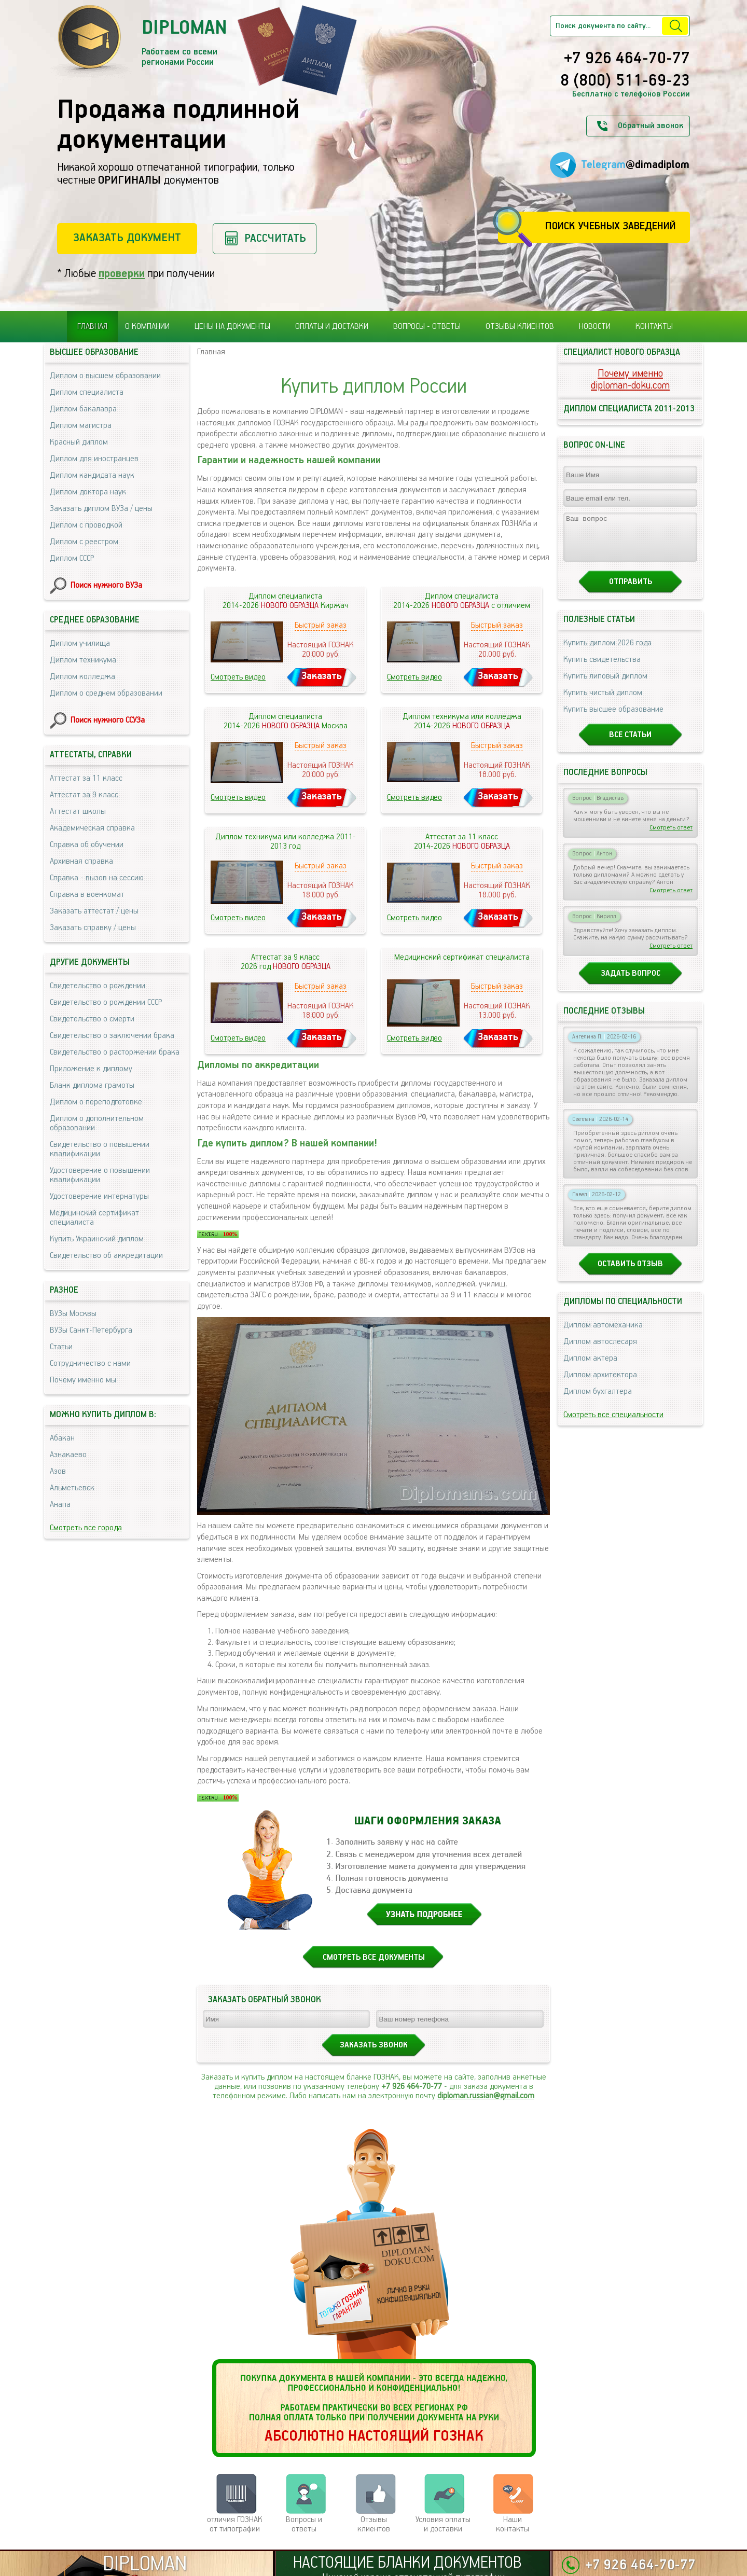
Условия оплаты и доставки (443, 2524)
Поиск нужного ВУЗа (106, 585)
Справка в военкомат (87, 894)
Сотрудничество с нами (90, 1363)
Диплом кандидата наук (92, 475)
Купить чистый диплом (602, 702)
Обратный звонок (650, 126)
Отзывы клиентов (520, 326)
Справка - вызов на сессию (97, 878)
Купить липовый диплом (605, 685)
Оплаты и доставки (331, 326)
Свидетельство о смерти (92, 1019)
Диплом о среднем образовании (106, 693)
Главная (92, 326)
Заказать (321, 676)
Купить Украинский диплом (97, 1239)
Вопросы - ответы (427, 326)
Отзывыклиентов (373, 2524)
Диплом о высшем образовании (105, 376)
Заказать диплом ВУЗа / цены (101, 509)
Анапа (60, 1504)
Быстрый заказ (321, 625)
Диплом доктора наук (88, 492)
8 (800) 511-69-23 (625, 81)
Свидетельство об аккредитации (106, 1256)
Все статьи (630, 744)
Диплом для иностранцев (94, 459)
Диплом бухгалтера (597, 1401)
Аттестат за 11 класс (86, 778)
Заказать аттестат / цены (94, 911)
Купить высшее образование (613, 719)
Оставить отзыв (630, 1273)
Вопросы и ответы (304, 2524)
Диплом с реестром (84, 542)
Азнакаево (68, 1455)
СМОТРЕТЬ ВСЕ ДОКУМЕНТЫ (374, 1957)
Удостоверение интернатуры (99, 1196)
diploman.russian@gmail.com (485, 2096)
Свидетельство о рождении (97, 986)
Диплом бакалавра (83, 409)
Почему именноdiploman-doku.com (630, 380)
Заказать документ (127, 237)
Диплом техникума (83, 660)
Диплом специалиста (86, 392)
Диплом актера (590, 1368)
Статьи (61, 1347)
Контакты (654, 326)
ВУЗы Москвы (73, 1314)
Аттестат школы (78, 811)
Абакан (62, 1438)
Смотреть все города (86, 1528)
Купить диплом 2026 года (607, 652)
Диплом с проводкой (86, 525)
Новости (595, 326)
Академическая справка (92, 828)
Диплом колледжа (82, 677)
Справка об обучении (86, 845)
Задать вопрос (630, 983)
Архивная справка (81, 861)
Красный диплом (79, 442)
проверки (122, 273)
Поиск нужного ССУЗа (108, 720)
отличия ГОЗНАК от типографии (234, 2524)
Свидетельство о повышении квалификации (99, 1149)
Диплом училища (80, 643)
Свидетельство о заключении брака (112, 1036)
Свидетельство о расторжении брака (114, 1052)
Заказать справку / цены (93, 928)
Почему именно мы (83, 1380)
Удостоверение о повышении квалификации (100, 1175)
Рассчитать (275, 238)
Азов (58, 1471)
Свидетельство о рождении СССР (106, 1002)
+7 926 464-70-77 (627, 59)
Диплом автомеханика (603, 1334)
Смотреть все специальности (613, 1424)
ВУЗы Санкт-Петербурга (91, 1330)
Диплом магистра (81, 426)
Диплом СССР (72, 558)
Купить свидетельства (602, 669)
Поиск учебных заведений (610, 226)
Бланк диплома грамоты (92, 1085)
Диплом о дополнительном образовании (97, 1123)
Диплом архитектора (600, 1384)
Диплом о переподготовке (96, 1102)
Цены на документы (232, 326)
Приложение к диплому (91, 1069)
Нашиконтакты (512, 2524)
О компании (147, 326)
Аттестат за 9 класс (84, 795)
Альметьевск (72, 1488)
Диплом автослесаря (600, 1351)
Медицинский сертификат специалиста (94, 1217)
